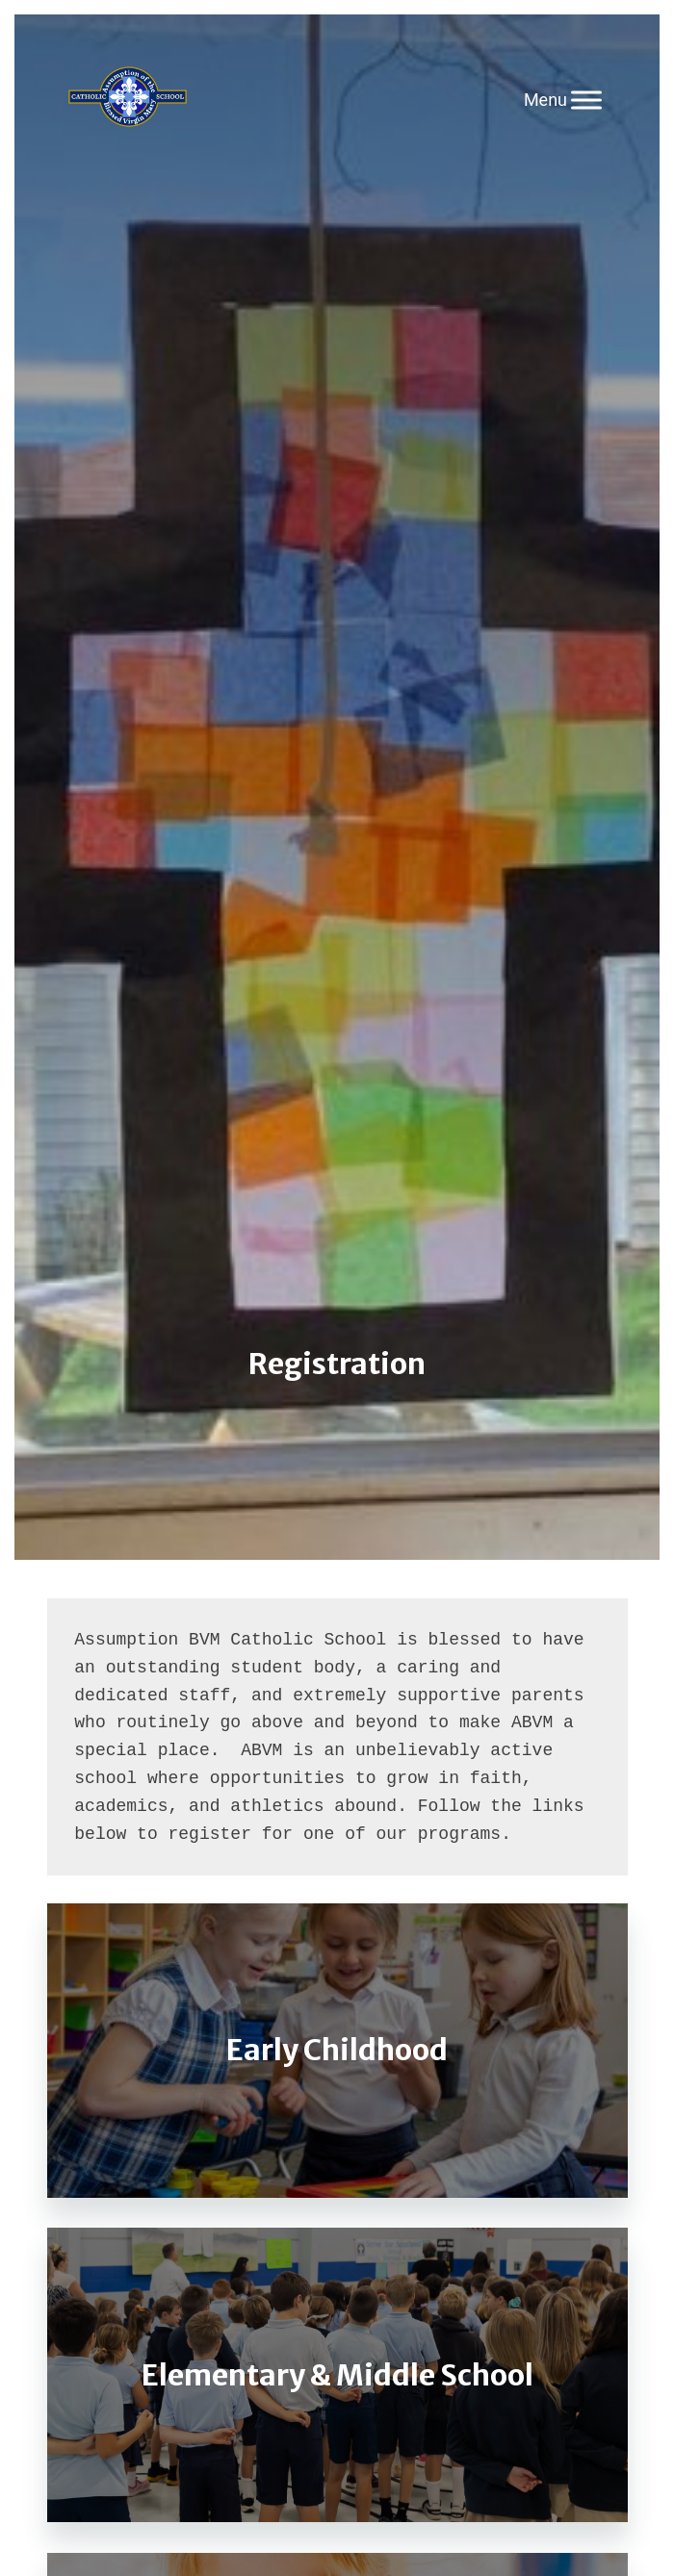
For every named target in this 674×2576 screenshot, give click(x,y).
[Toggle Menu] (586, 99)
